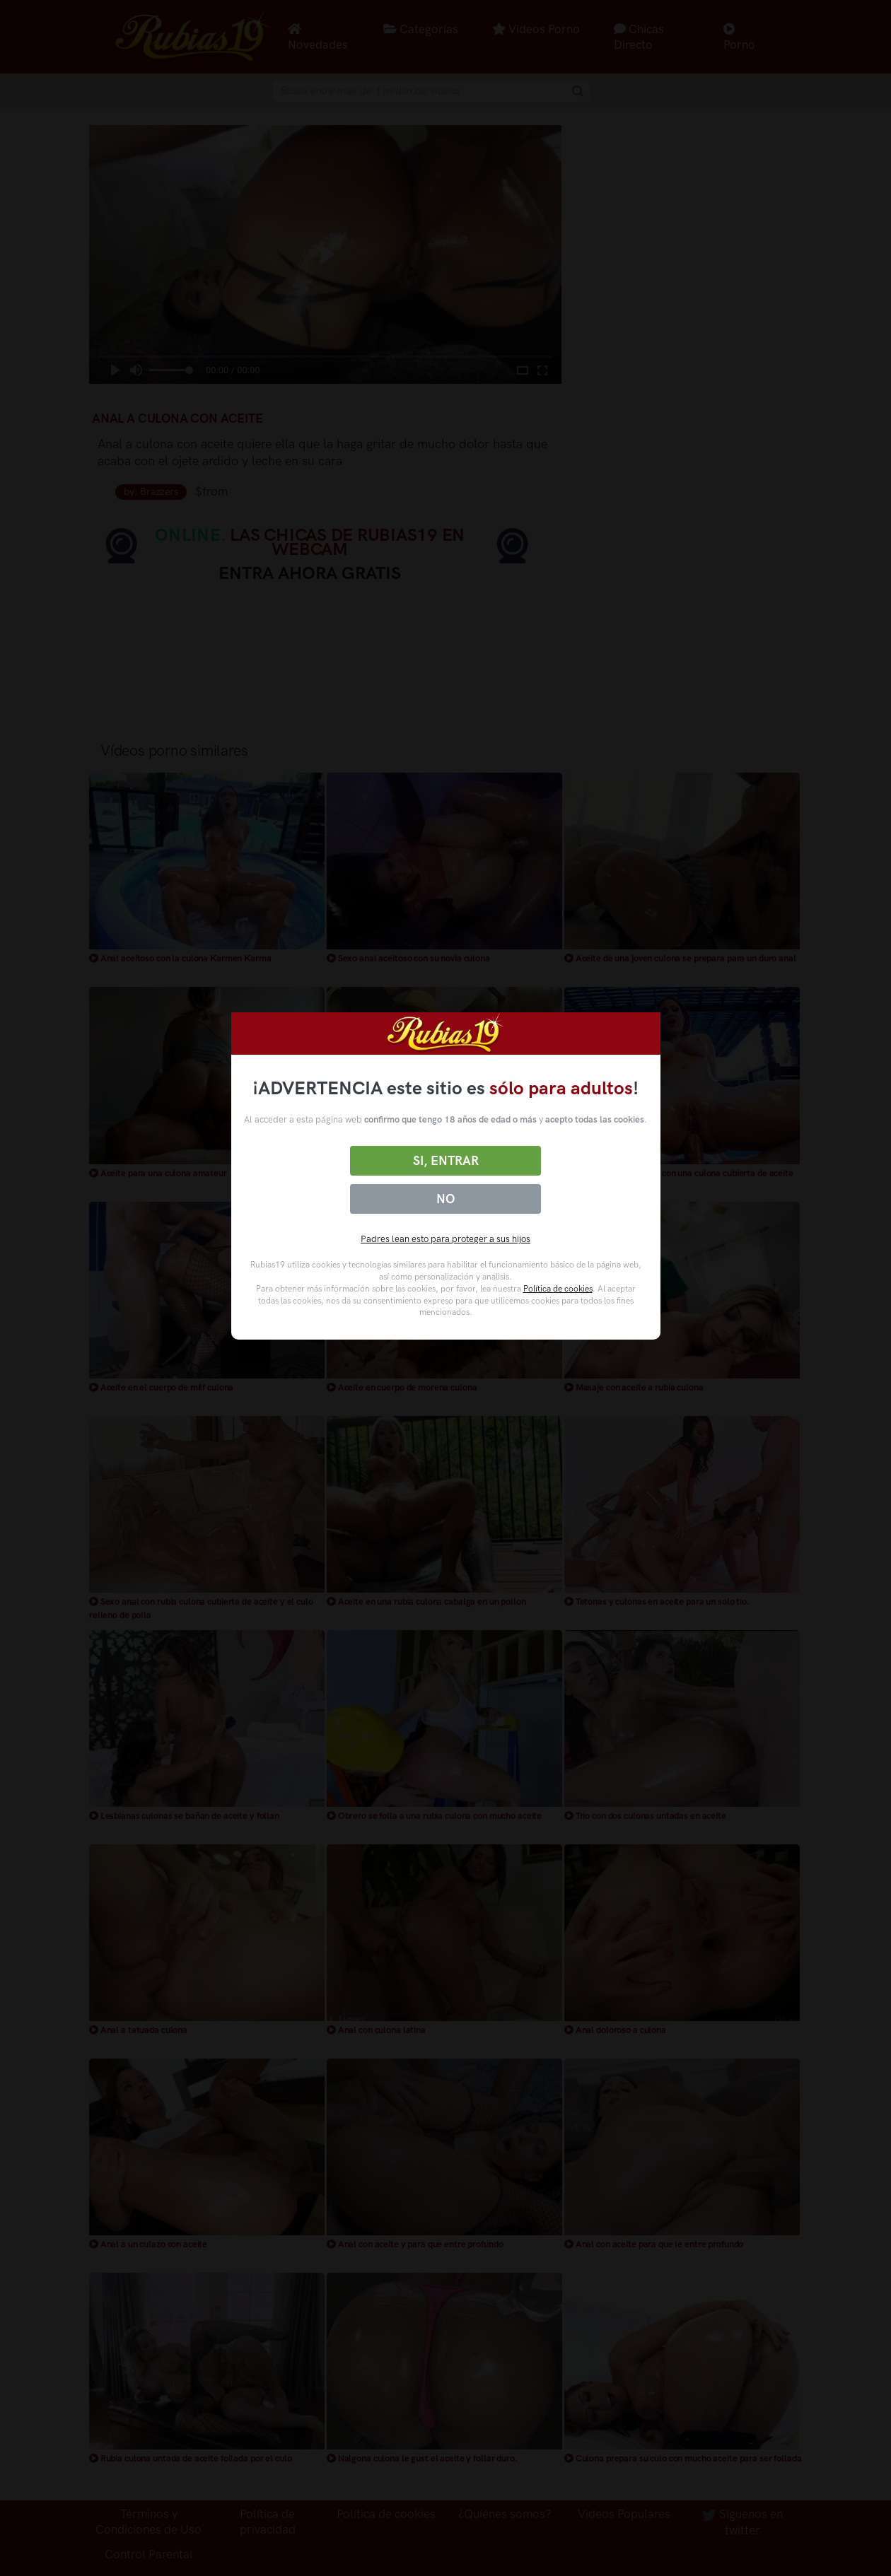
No (445, 1199)
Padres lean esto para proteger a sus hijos (445, 1239)
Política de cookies (558, 1289)
